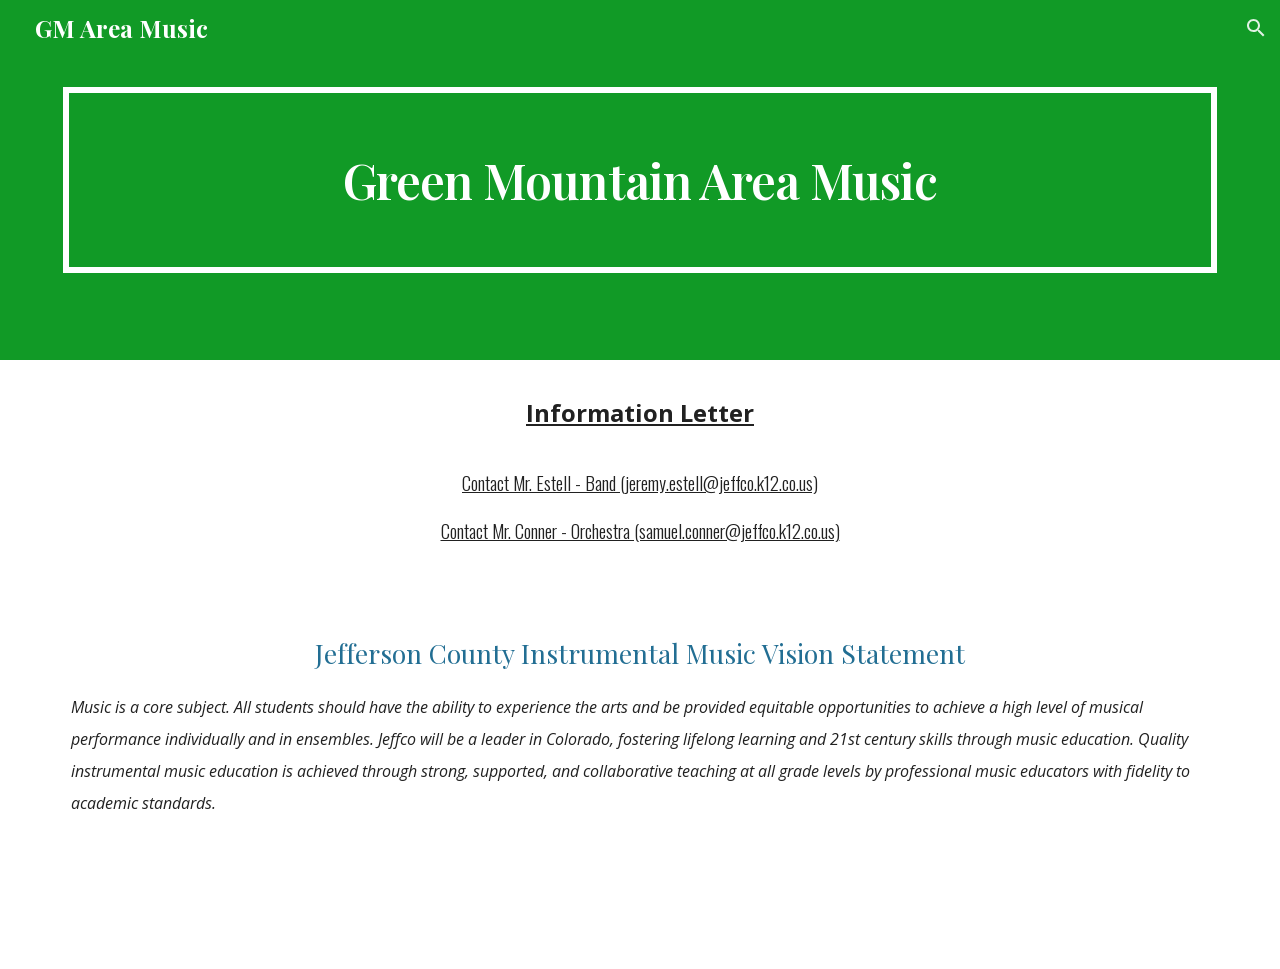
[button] (1256, 28)
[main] (640, 180)
